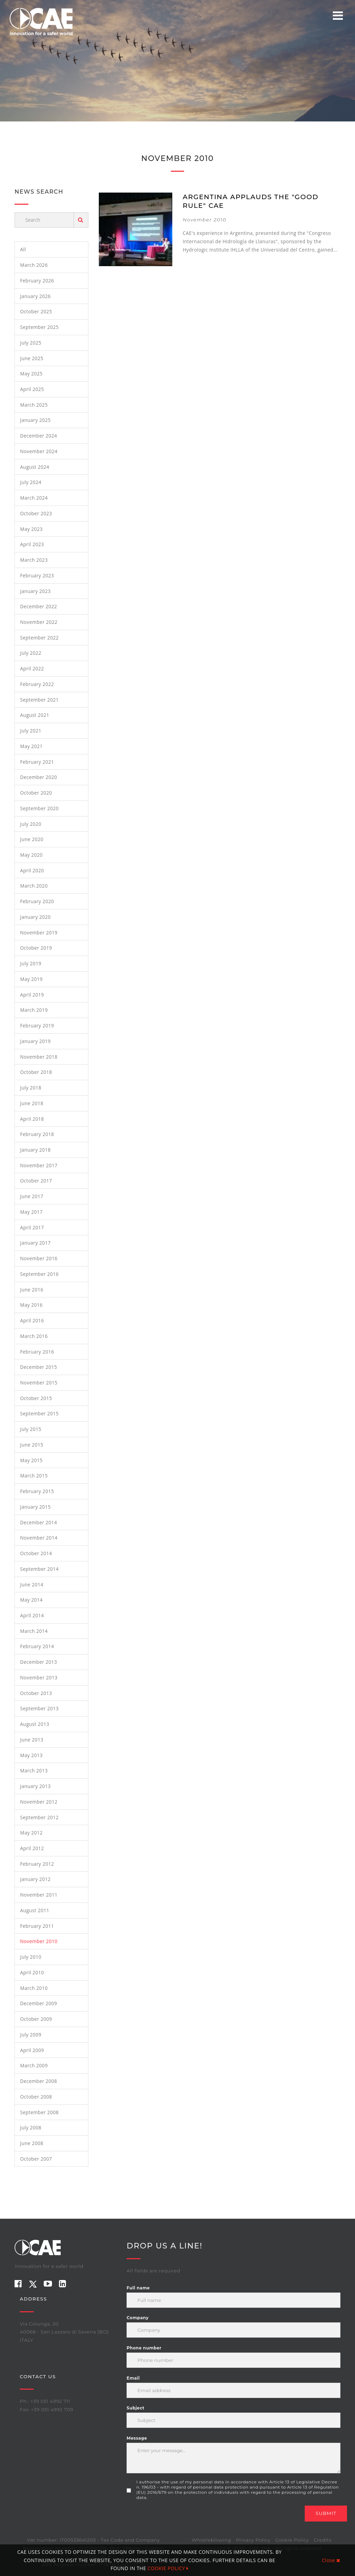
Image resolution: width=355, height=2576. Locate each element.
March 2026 (34, 265)
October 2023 (36, 513)
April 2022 (32, 668)
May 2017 (31, 1212)
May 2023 (31, 529)
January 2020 (35, 917)
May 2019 (31, 979)
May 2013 (31, 1755)
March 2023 (34, 560)
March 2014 (34, 1631)
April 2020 (32, 870)
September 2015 (39, 1413)
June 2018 (31, 1103)
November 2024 (39, 451)
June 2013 (31, 1739)
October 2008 (36, 2096)
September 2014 (39, 1569)
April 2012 (32, 1848)
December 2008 (38, 2081)
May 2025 (31, 373)
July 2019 (30, 963)
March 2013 (34, 1770)
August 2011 (34, 1910)
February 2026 (37, 280)
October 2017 (36, 1180)
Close (331, 2560)
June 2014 (31, 1584)
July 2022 (30, 653)
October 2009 (36, 2019)
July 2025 (30, 342)
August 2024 (34, 467)
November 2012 (39, 1801)
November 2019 (39, 932)
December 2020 (38, 777)
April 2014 (32, 1615)
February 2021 (37, 762)
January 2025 (35, 420)
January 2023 (35, 591)
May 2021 (31, 746)
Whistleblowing (211, 2540)
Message (137, 2438)
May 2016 (31, 1305)
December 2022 (38, 606)
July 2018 (30, 1087)
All (23, 249)
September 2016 (39, 1274)
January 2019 (35, 1041)
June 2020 (31, 839)
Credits (322, 2540)
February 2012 (37, 1864)
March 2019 (34, 1010)
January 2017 (35, 1242)
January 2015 (35, 1506)
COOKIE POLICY (168, 2568)
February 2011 (37, 1926)
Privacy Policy (253, 2540)
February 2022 (37, 684)
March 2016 (34, 1336)
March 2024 (34, 497)
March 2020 (34, 885)
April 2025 (32, 389)
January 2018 (35, 1149)
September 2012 (39, 1817)
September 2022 (39, 637)
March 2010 (34, 1988)
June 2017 (31, 1196)
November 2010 (39, 1941)
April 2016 (32, 1320)
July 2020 (30, 824)
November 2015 (39, 1382)
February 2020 (37, 901)
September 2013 (39, 1708)
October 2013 (36, 1693)
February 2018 (37, 1134)
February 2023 (37, 575)
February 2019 (37, 1025)
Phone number (144, 2347)
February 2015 (37, 1491)
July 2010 (30, 1957)
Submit (325, 2513)
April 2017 (32, 1227)
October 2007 (36, 2158)
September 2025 (39, 327)
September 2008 (39, 2112)
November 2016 (39, 1258)
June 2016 (31, 1289)
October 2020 (36, 792)
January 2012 (35, 1879)
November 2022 (39, 622)
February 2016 (37, 1351)
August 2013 (34, 1724)
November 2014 (39, 1537)
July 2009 (30, 2034)
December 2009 (38, 2003)
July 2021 (30, 730)
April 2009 (32, 2050)
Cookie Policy (292, 2540)
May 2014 (31, 1599)
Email (133, 2378)
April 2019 (32, 994)
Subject (135, 2407)
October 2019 (36, 947)
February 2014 (37, 1646)
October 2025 (36, 311)
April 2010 (32, 1972)
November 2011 (39, 1894)
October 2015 (36, 1398)
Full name (138, 2287)
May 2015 (31, 1460)
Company (137, 2317)
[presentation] (179, 2519)
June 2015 (31, 1444)
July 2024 (30, 482)
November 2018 (39, 1056)
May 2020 (31, 854)
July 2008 (30, 2127)
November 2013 (39, 1677)
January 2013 (35, 1786)
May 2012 (31, 1832)
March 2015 (34, 1475)
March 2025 (34, 404)
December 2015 (38, 1367)
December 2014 (38, 1522)
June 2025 (31, 358)
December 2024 (38, 435)
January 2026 (35, 296)
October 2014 (36, 1553)
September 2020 (39, 808)
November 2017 (39, 1165)
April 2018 (32, 1119)
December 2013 (38, 1662)
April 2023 (32, 544)
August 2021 (34, 715)
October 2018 (36, 1072)
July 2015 (30, 1429)
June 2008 (31, 2143)
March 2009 (34, 2065)
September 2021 (39, 699)
